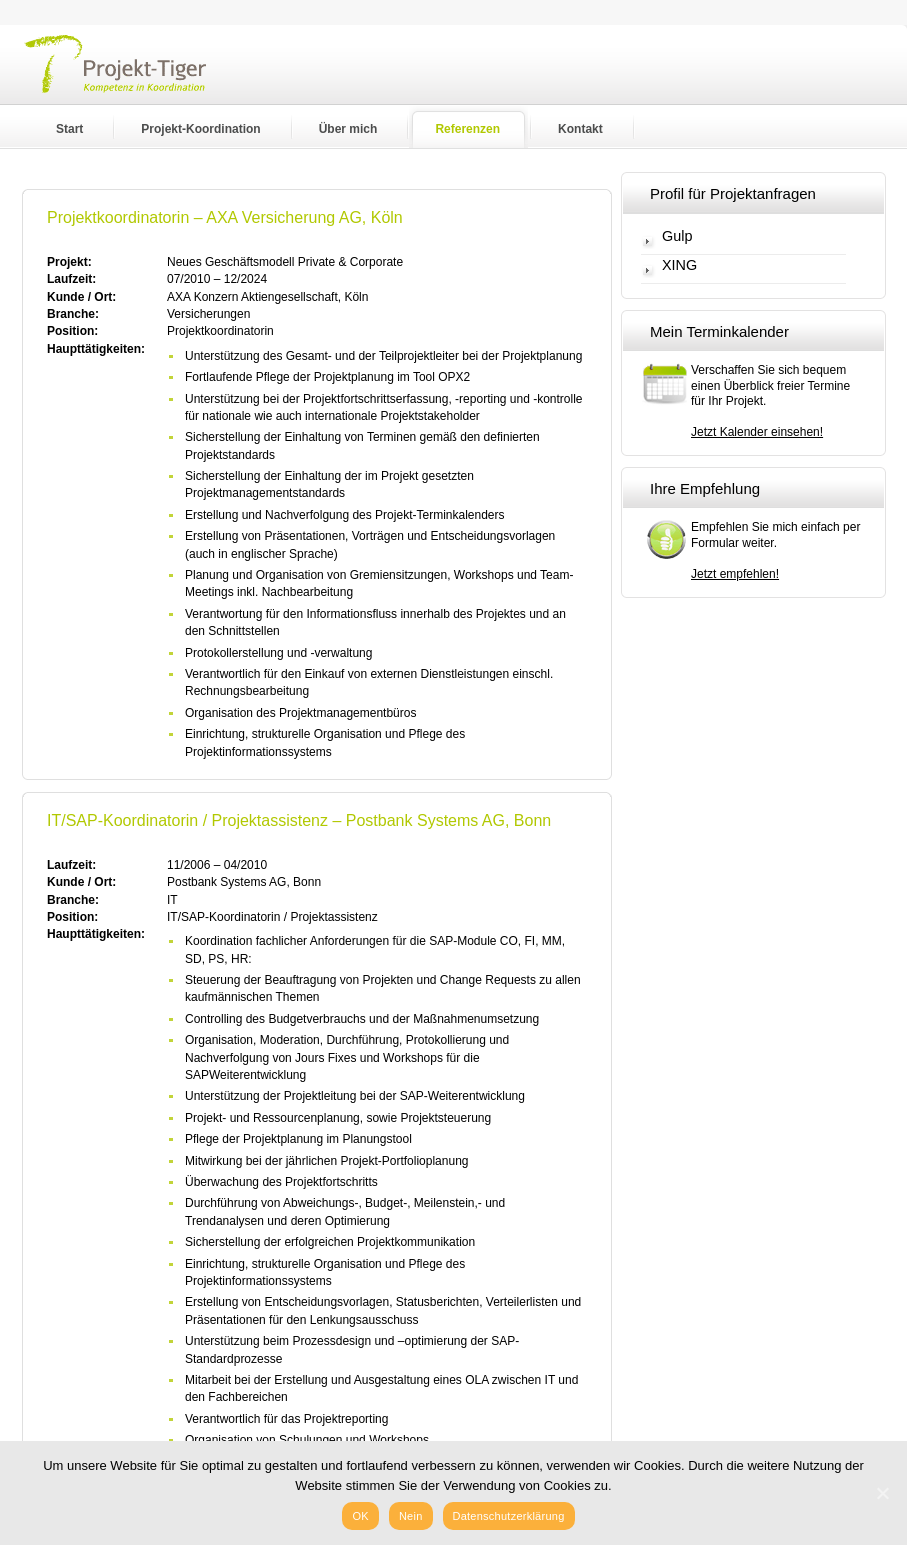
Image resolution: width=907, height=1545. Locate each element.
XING (679, 265)
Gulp (677, 236)
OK (360, 1516)
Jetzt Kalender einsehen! (757, 432)
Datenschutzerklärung (509, 1516)
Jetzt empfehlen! (735, 574)
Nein (411, 1516)
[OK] (882, 1493)
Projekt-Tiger (128, 85)
